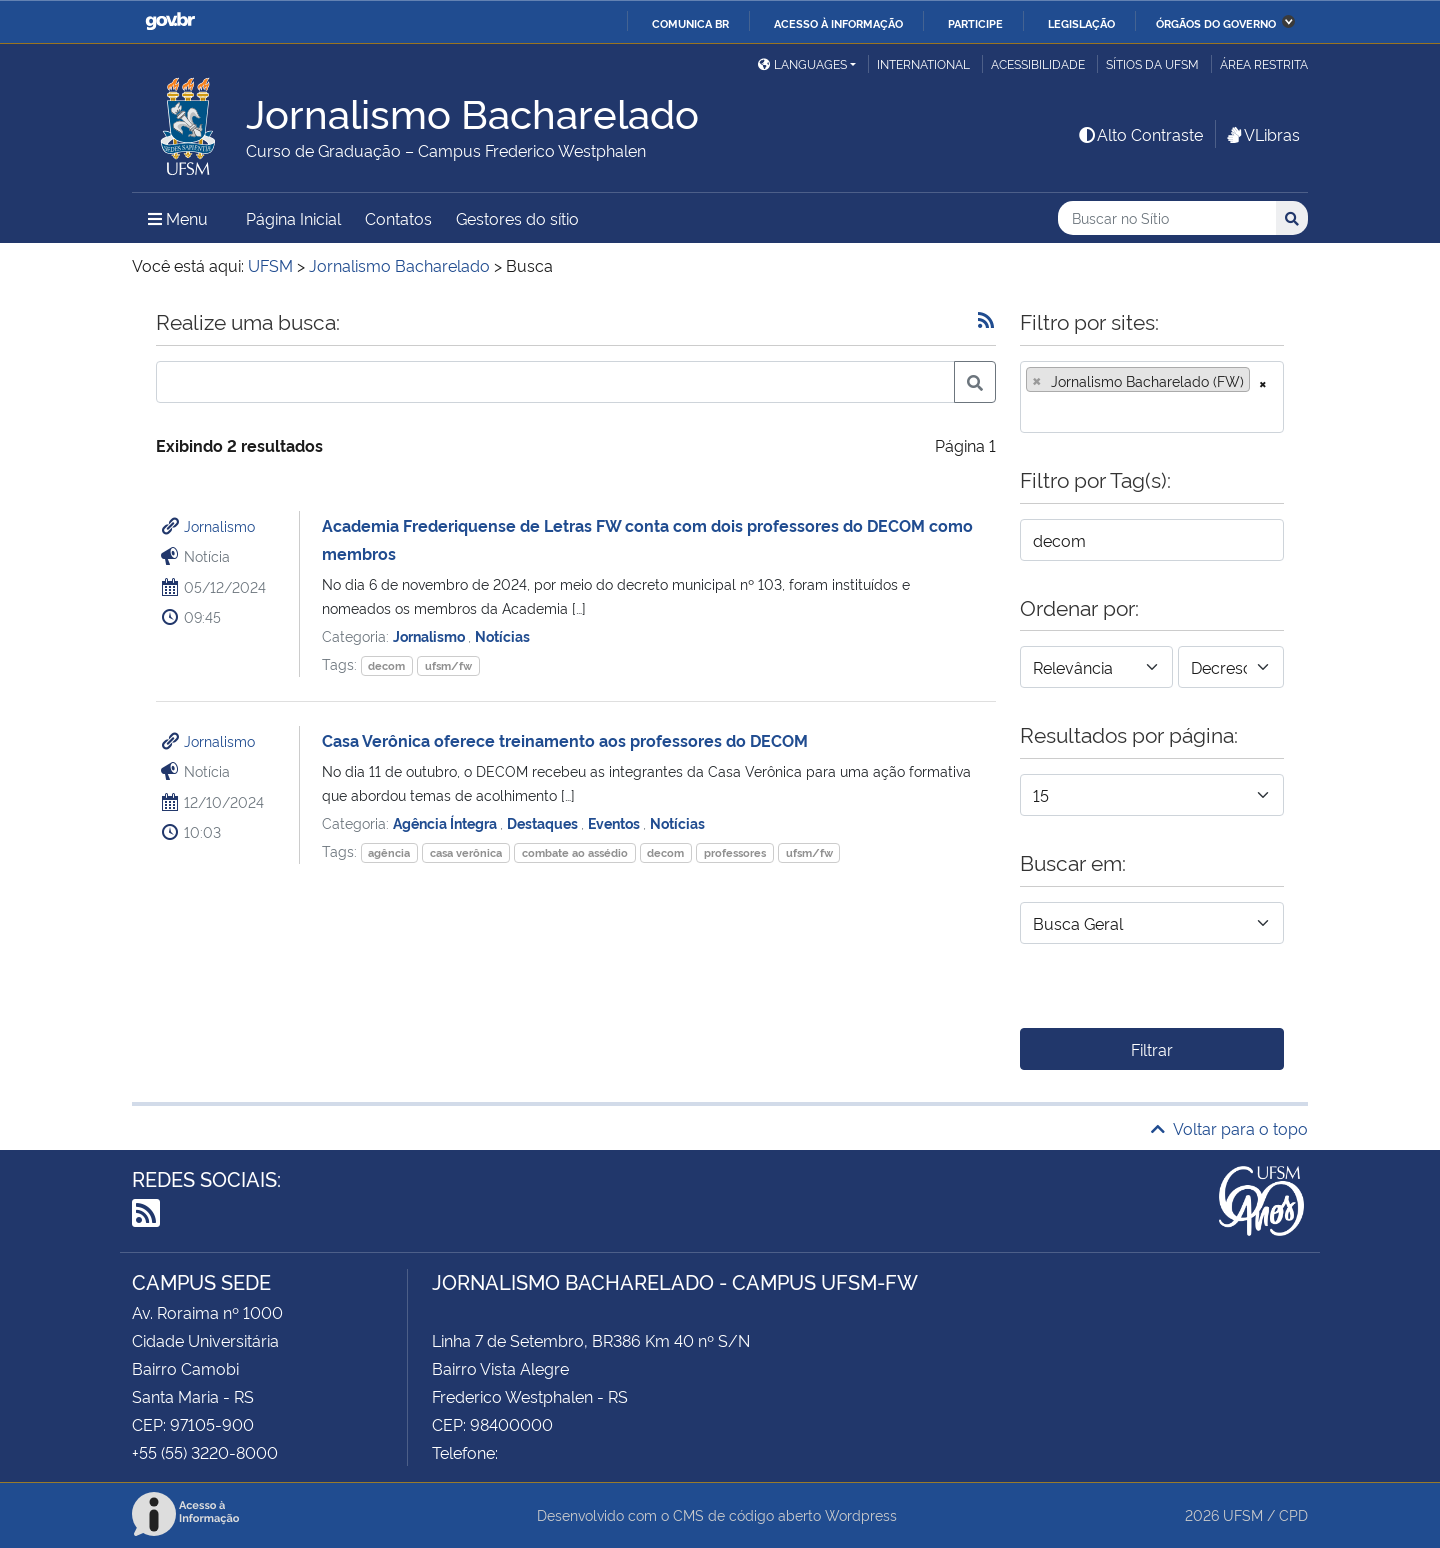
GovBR (170, 21)
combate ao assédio (575, 852)
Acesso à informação (838, 23)
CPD (1293, 1514)
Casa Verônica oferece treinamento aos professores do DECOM (565, 740)
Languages (802, 63)
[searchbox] (1032, 411)
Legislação (1081, 23)
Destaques (544, 822)
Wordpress (861, 1514)
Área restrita (1264, 63)
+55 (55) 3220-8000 (205, 1452)
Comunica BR (690, 23)
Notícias (502, 635)
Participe (975, 23)
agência (389, 852)
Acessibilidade (1038, 63)
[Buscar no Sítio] (1167, 218)
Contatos (398, 218)
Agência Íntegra (446, 822)
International (923, 63)
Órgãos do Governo (1216, 23)
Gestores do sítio (517, 218)
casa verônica (466, 852)
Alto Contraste (1140, 134)
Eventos (615, 822)
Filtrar (1152, 1049)
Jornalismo (219, 525)
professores (735, 852)
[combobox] (1152, 397)
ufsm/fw (448, 665)
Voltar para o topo (1229, 1128)
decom (386, 665)
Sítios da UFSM (1152, 63)
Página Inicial (293, 218)
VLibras (1262, 134)
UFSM (1243, 1514)
